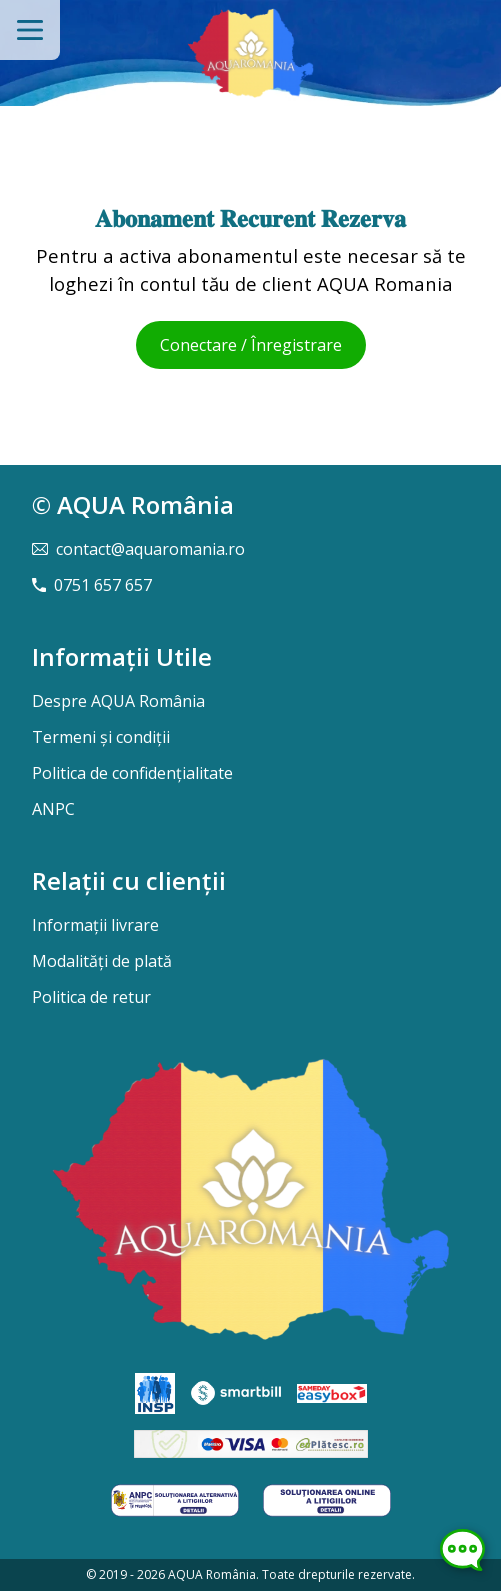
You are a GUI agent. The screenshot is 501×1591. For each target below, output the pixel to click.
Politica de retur (91, 997)
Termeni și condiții (101, 737)
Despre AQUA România (118, 701)
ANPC (53, 809)
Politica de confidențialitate (132, 773)
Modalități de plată (102, 961)
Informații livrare (95, 925)
